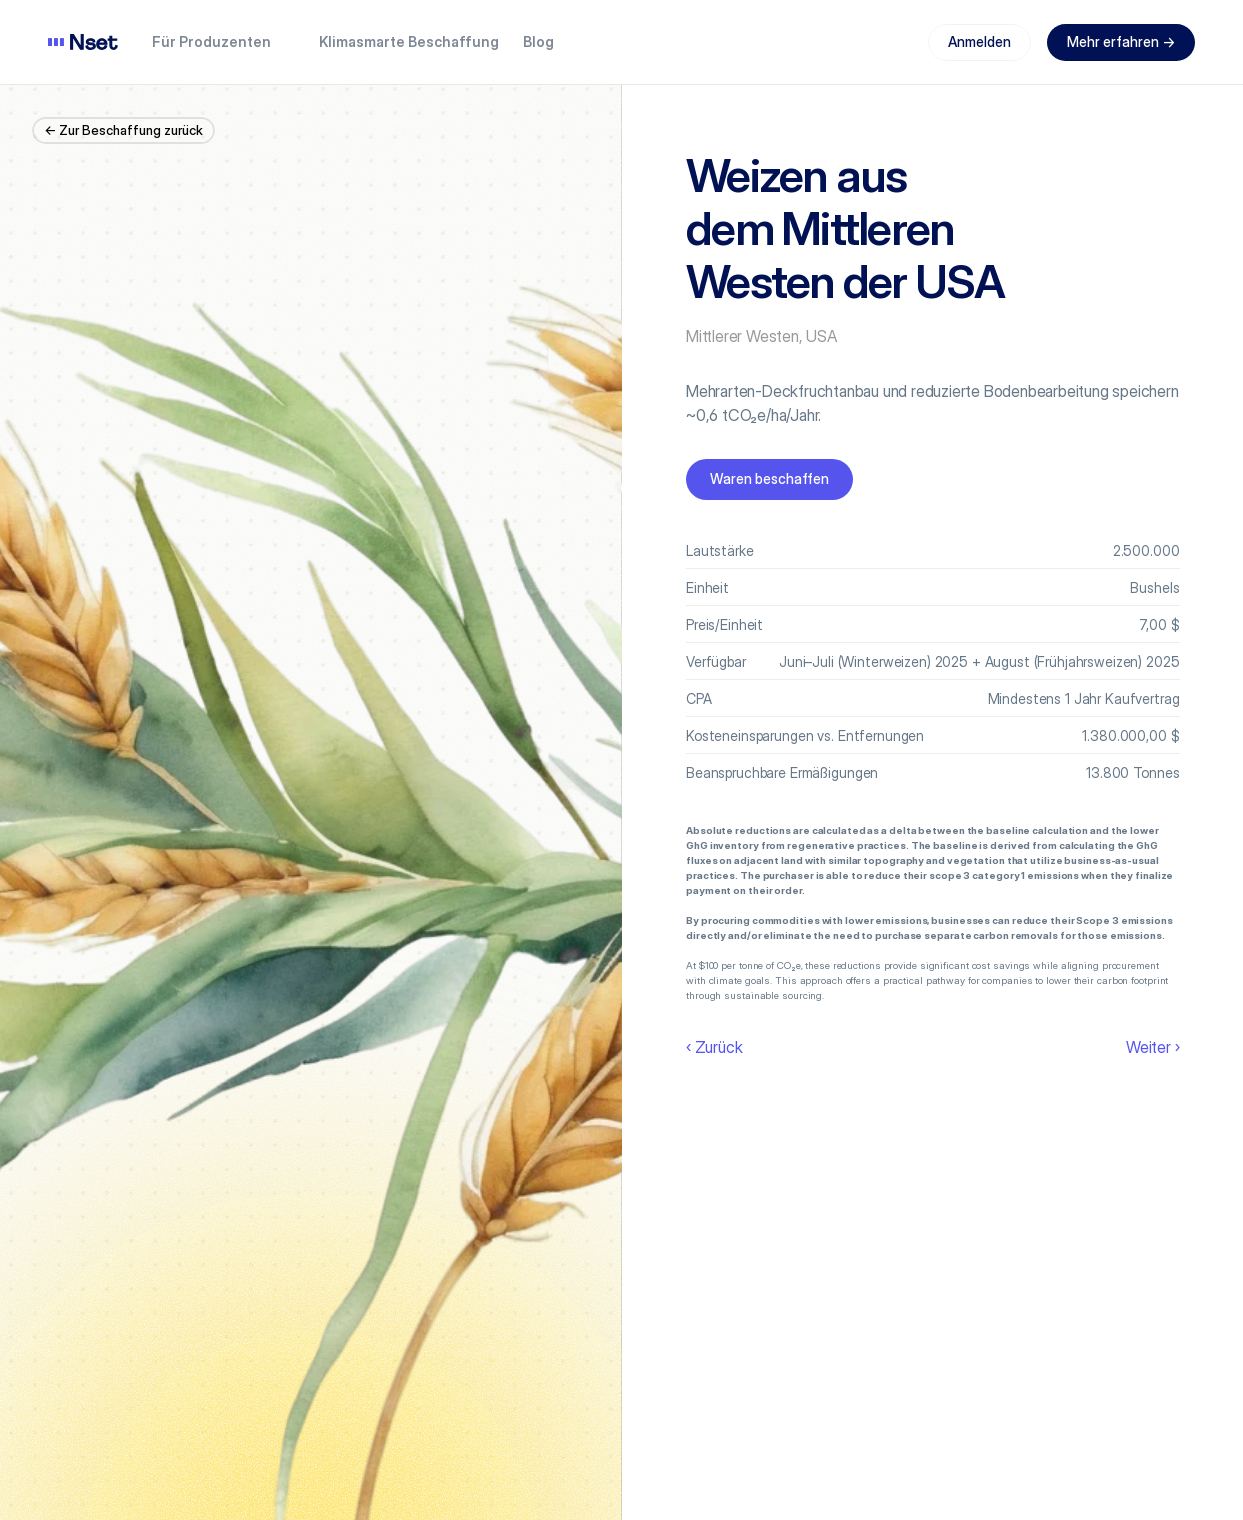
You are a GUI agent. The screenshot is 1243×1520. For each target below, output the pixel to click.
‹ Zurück (714, 1047)
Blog (538, 41)
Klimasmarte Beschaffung (409, 41)
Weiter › (1152, 1047)
